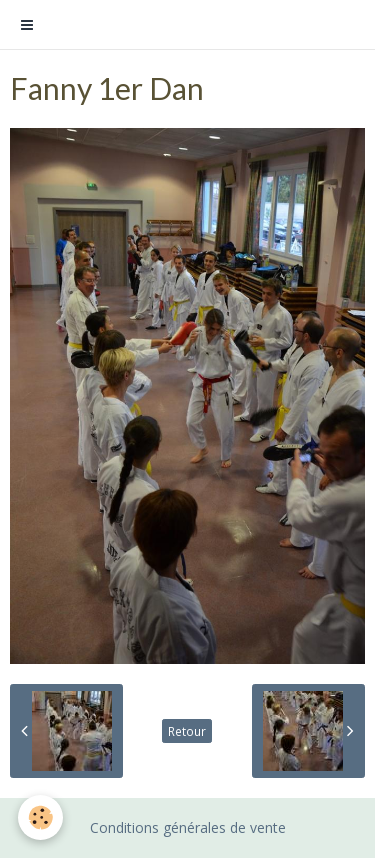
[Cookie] (40, 817)
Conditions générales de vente (188, 827)
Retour (187, 731)
